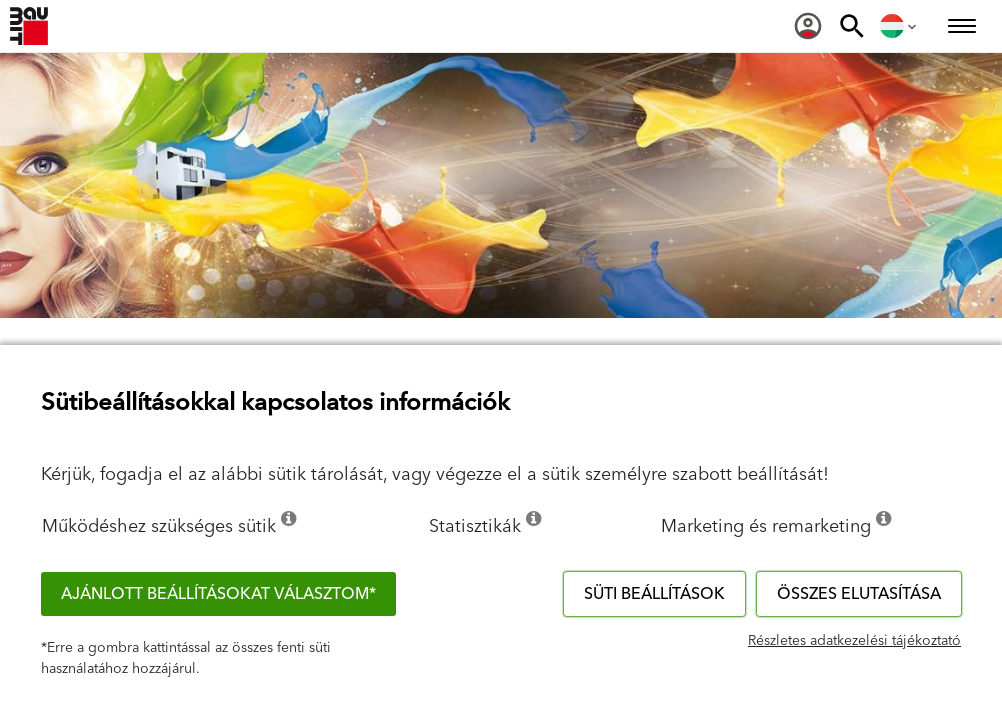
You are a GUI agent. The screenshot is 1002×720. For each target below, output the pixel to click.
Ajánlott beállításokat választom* (218, 594)
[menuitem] (808, 26)
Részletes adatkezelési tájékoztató (854, 641)
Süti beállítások (654, 594)
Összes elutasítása (859, 594)
